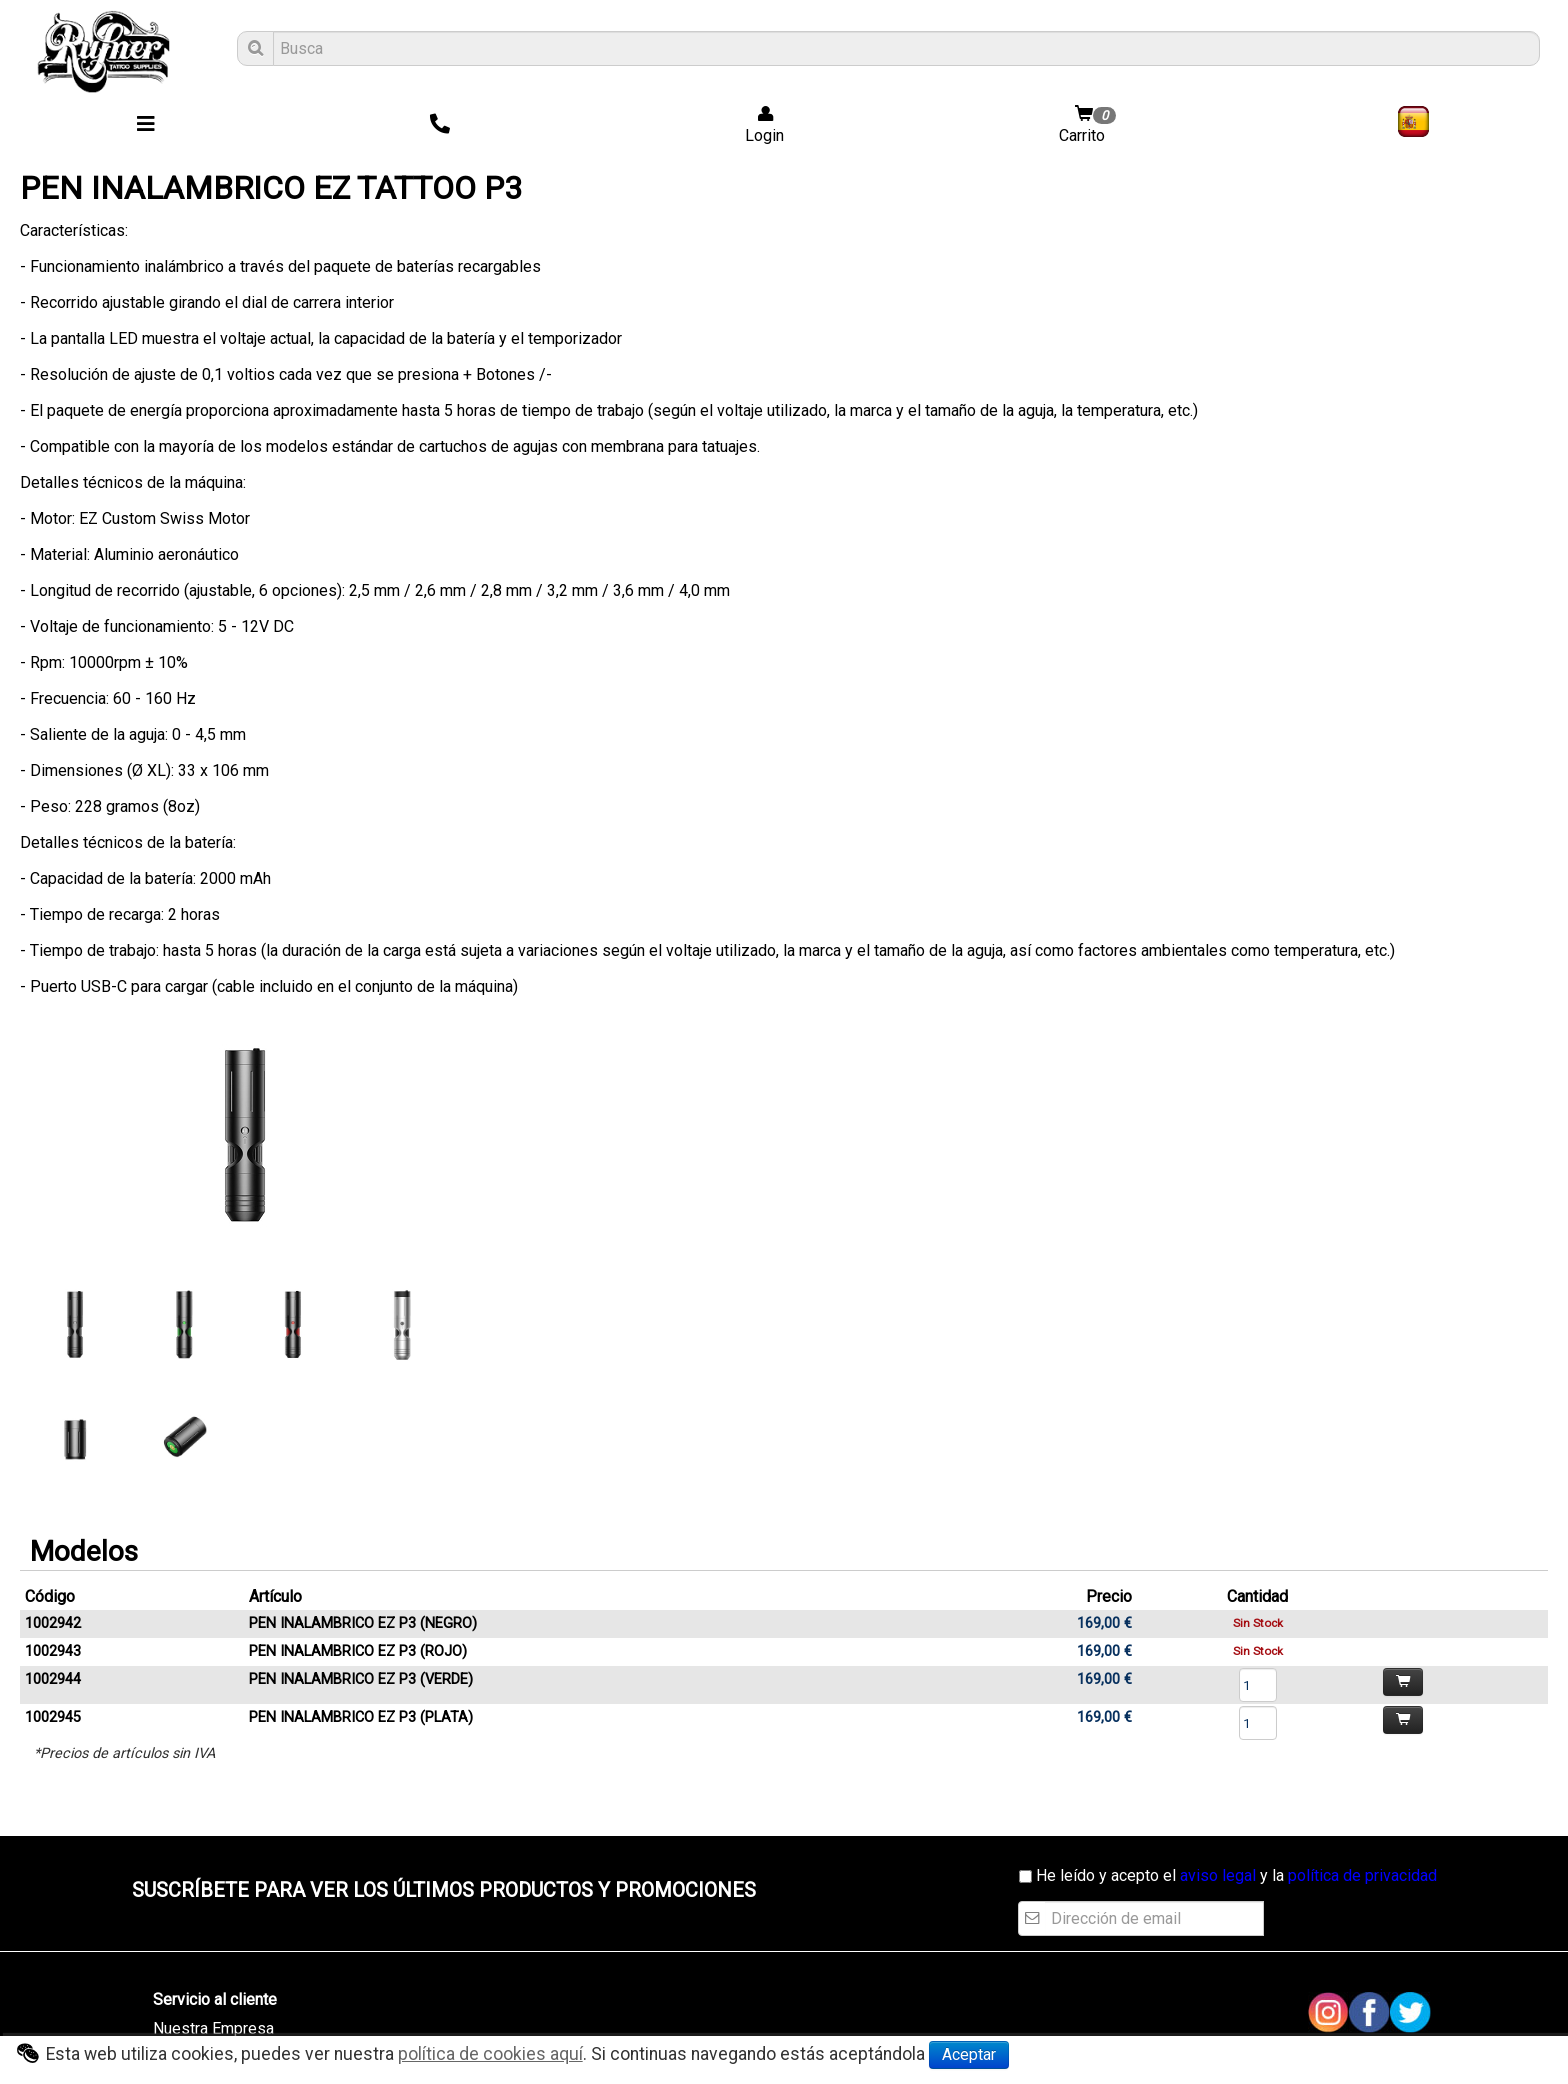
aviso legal (1218, 1875)
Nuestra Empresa (213, 2028)
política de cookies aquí (490, 2054)
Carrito (1090, 125)
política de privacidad (1362, 1875)
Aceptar (969, 2054)
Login (758, 125)
